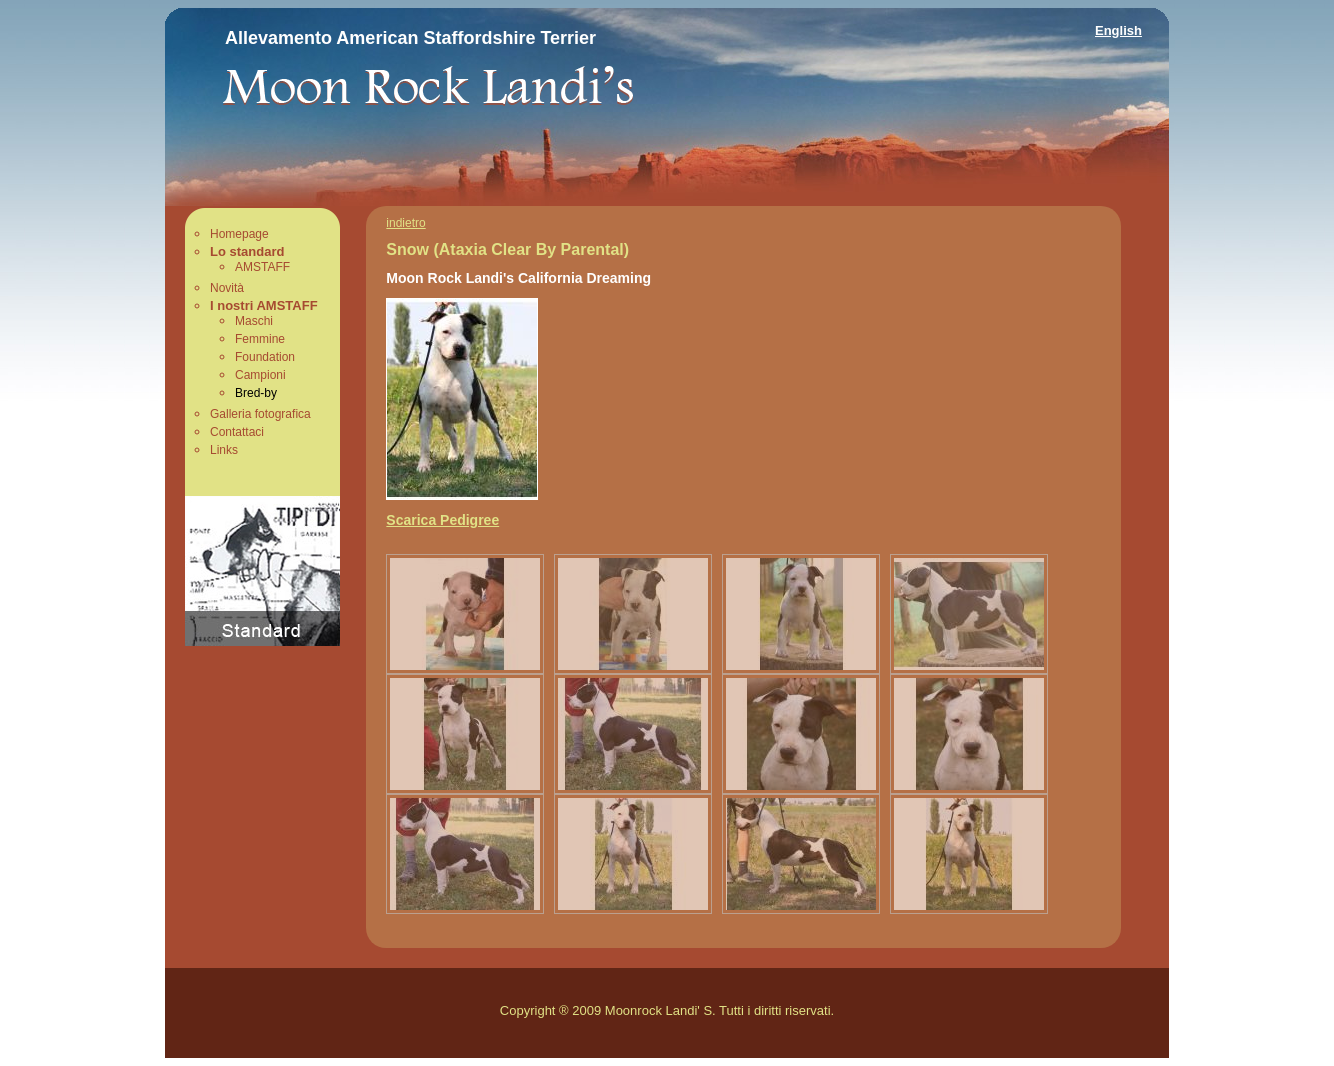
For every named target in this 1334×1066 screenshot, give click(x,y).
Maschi (254, 321)
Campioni (260, 375)
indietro (405, 223)
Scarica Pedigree (442, 520)
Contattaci (237, 432)
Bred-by (256, 393)
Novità (227, 288)
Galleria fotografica (260, 414)
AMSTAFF (262, 267)
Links (224, 450)
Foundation (265, 357)
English (1118, 30)
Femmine (260, 339)
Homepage (239, 234)
